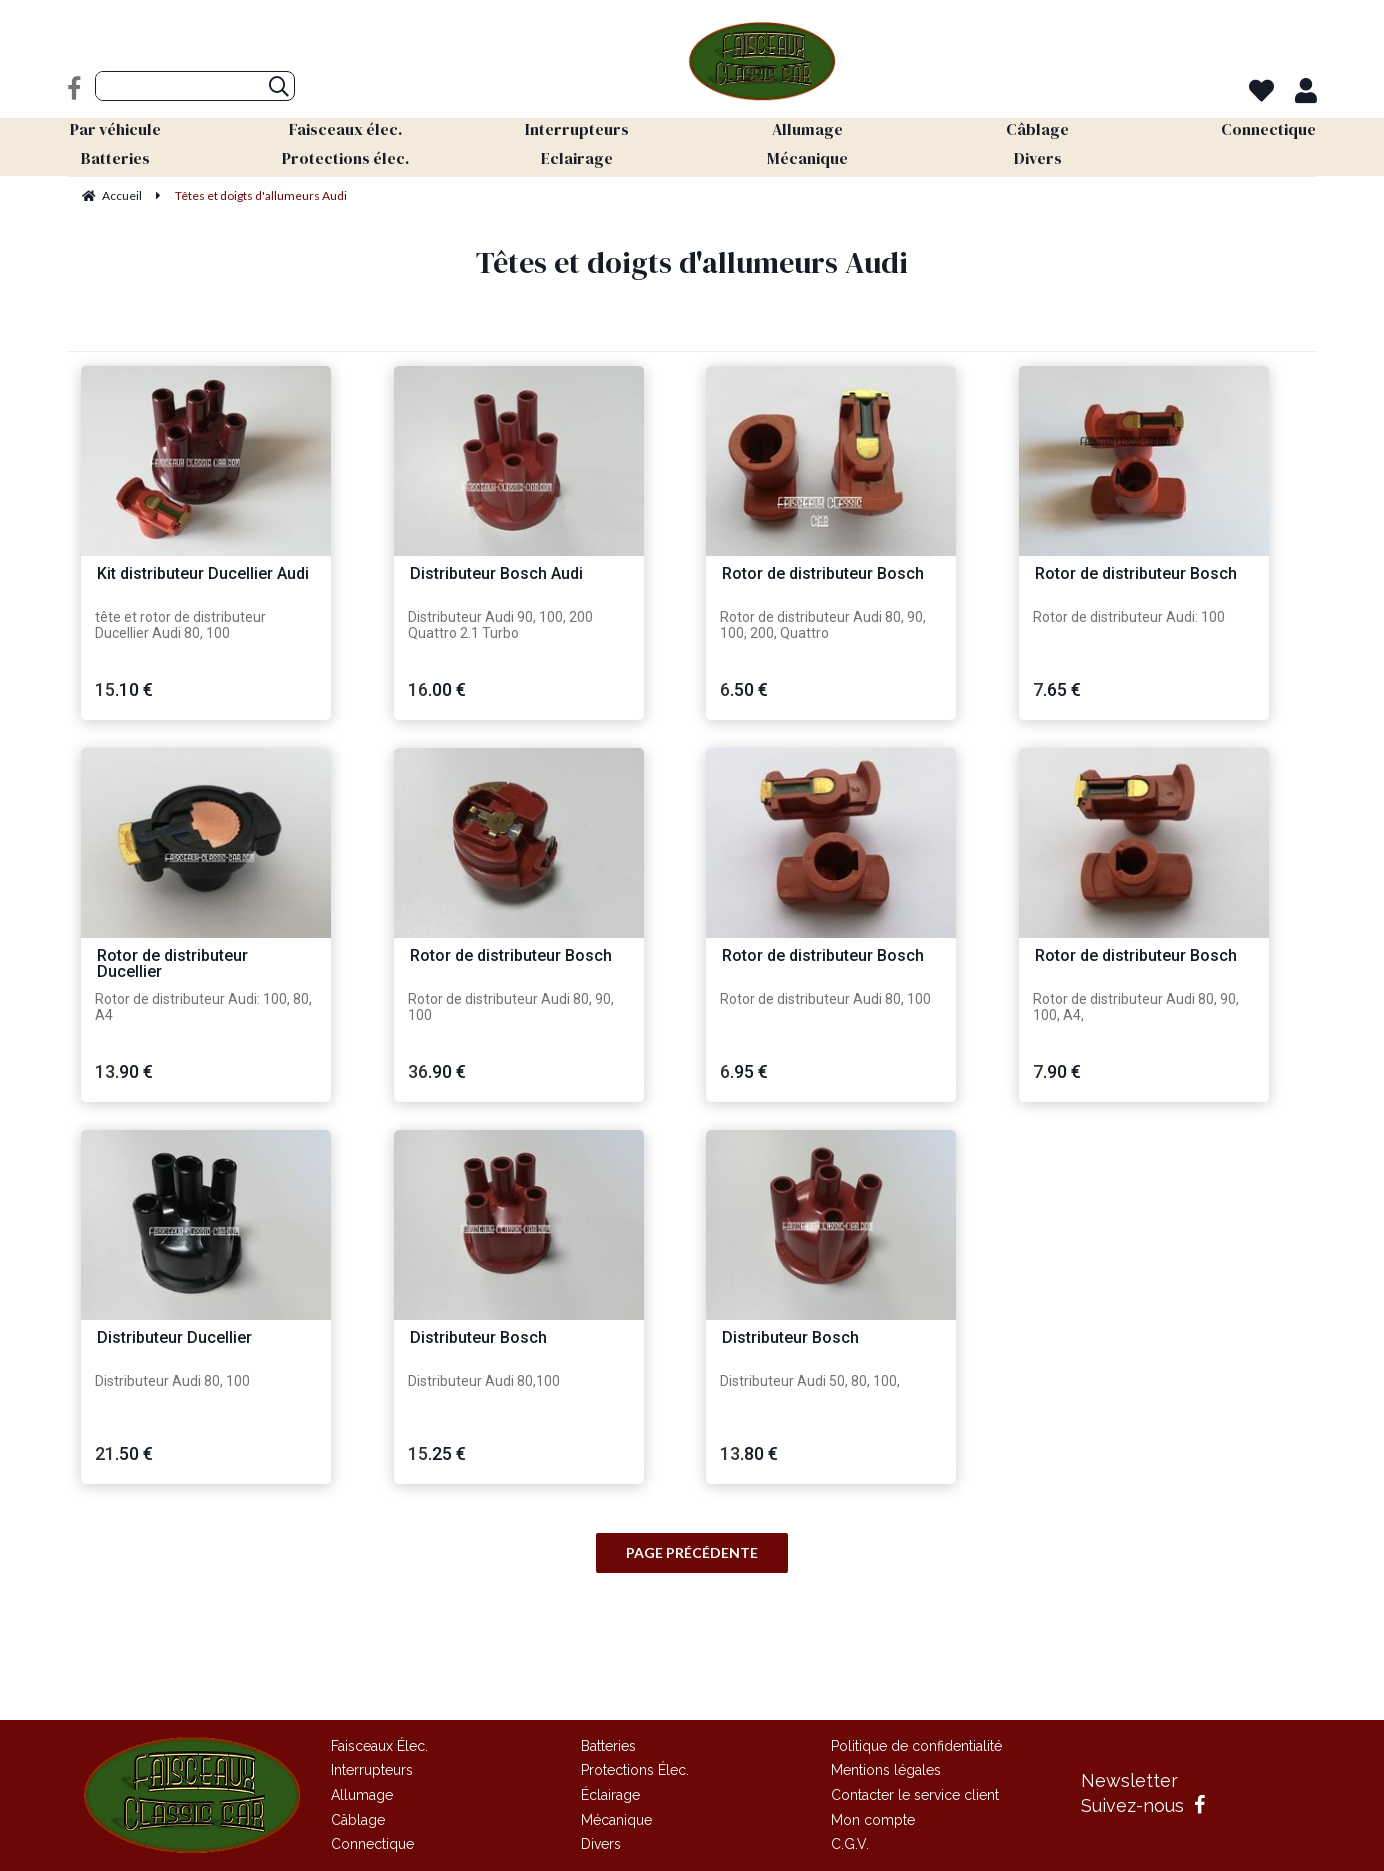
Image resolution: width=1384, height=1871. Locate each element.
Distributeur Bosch (478, 1338)
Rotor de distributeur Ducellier (172, 964)
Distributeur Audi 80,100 (484, 1381)
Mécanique (616, 1820)
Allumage (362, 1795)
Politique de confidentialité (916, 1746)
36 (437, 1071)
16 (437, 689)
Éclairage (610, 1795)
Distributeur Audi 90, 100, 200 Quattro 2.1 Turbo (500, 625)
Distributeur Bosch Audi (496, 574)
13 (124, 1071)
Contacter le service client (915, 1795)
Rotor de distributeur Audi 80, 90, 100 (511, 1007)
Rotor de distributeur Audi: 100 (1129, 617)
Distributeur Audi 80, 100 (172, 1381)
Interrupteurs (372, 1770)
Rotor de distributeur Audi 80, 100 (825, 999)
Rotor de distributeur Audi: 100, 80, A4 (203, 1007)
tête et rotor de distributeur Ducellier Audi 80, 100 (180, 625)
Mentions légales (886, 1770)
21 (124, 1453)
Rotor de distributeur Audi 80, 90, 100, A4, (1136, 1007)
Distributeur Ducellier (174, 1338)
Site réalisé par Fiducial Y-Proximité (692, 1680)
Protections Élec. (635, 1770)
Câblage (358, 1820)
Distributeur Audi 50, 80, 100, (810, 1381)
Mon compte (873, 1820)
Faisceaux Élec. (379, 1746)
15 (124, 689)
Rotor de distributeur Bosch (823, 574)
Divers (601, 1844)
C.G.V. (850, 1844)
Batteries (608, 1746)
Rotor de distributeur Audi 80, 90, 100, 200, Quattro (823, 625)
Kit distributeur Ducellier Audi (203, 574)
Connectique (372, 1844)
